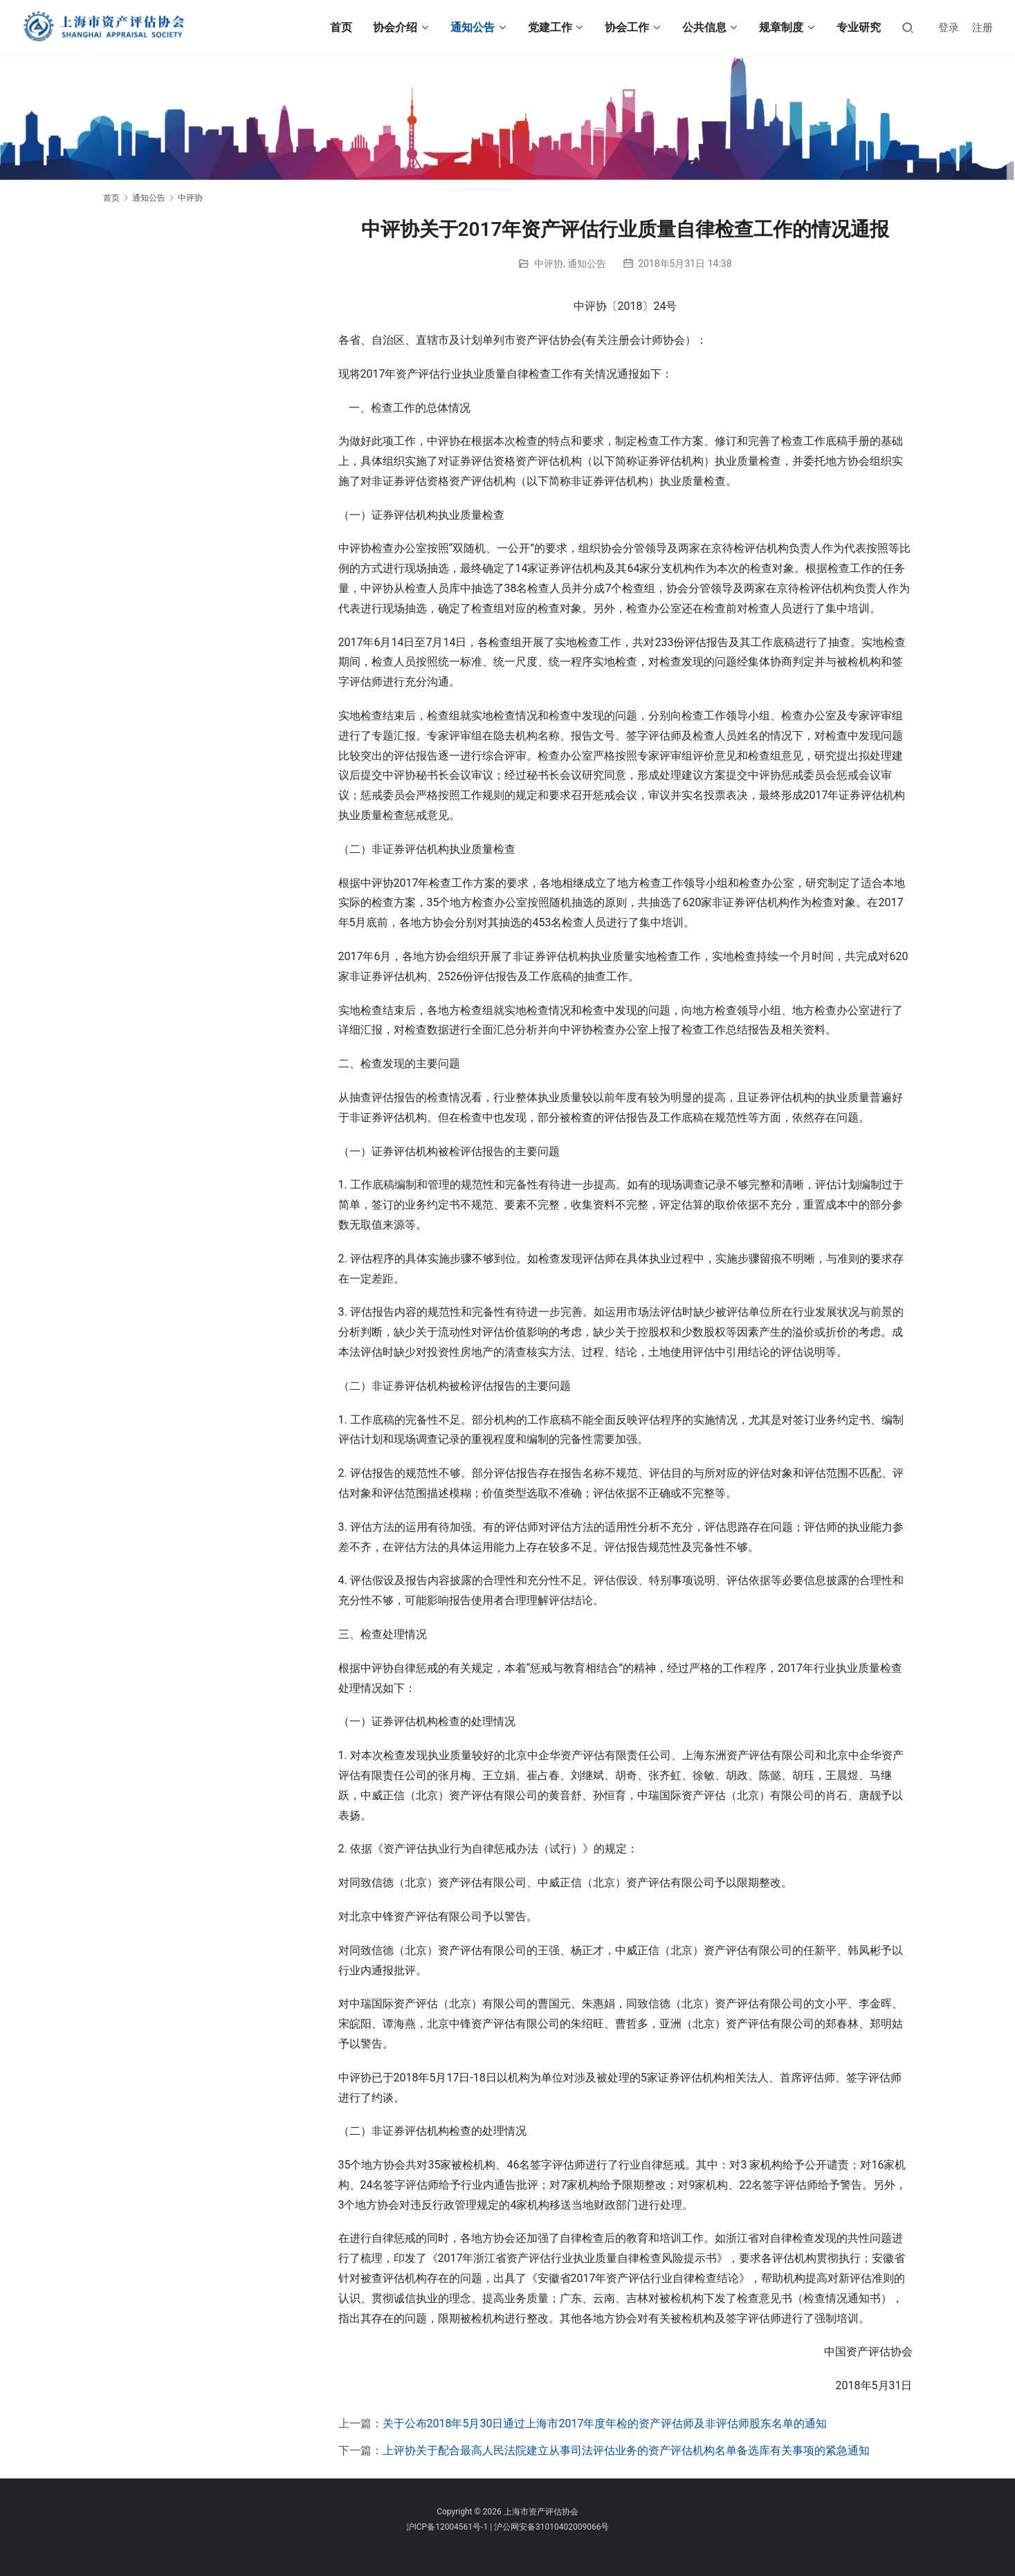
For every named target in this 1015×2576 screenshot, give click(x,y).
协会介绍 (395, 27)
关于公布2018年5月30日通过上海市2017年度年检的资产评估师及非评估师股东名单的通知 (605, 2423)
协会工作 (627, 27)
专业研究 (858, 27)
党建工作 (550, 27)
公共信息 (704, 27)
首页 (341, 27)
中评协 (548, 263)
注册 (982, 27)
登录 (948, 27)
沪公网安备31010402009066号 (551, 2527)
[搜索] (908, 27)
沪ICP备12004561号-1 (447, 2527)
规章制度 (781, 27)
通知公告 (472, 27)
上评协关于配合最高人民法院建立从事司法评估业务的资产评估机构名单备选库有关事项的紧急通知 (626, 2450)
